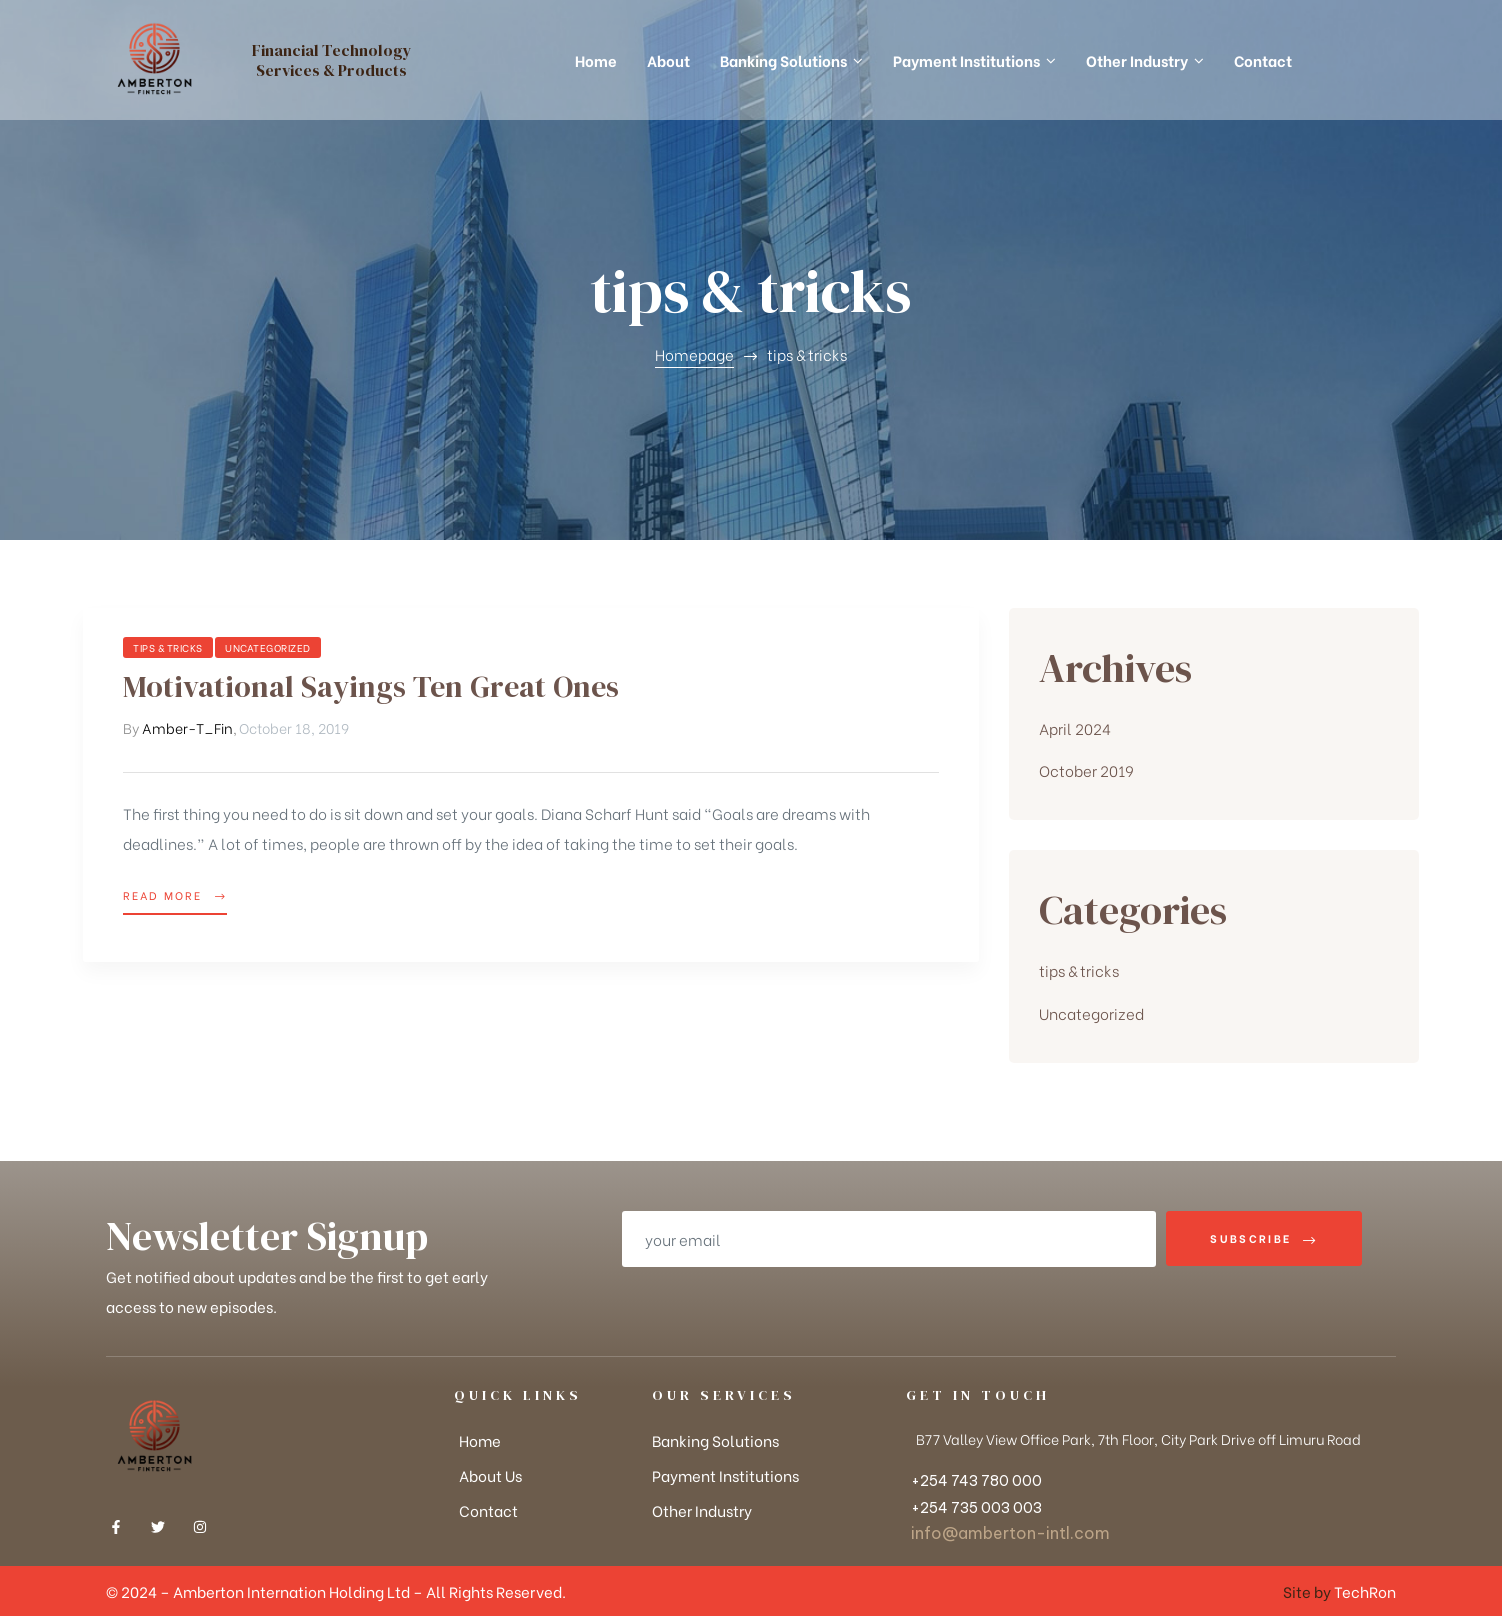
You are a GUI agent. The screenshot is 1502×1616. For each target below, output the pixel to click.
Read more (175, 893)
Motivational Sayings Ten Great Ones (371, 686)
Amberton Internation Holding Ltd (293, 1591)
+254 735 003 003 (976, 1508)
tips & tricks (168, 647)
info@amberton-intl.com (1010, 1533)
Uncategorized (268, 647)
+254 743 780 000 (976, 1481)
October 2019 (1086, 770)
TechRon (1365, 1591)
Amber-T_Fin (187, 727)
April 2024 (1075, 728)
